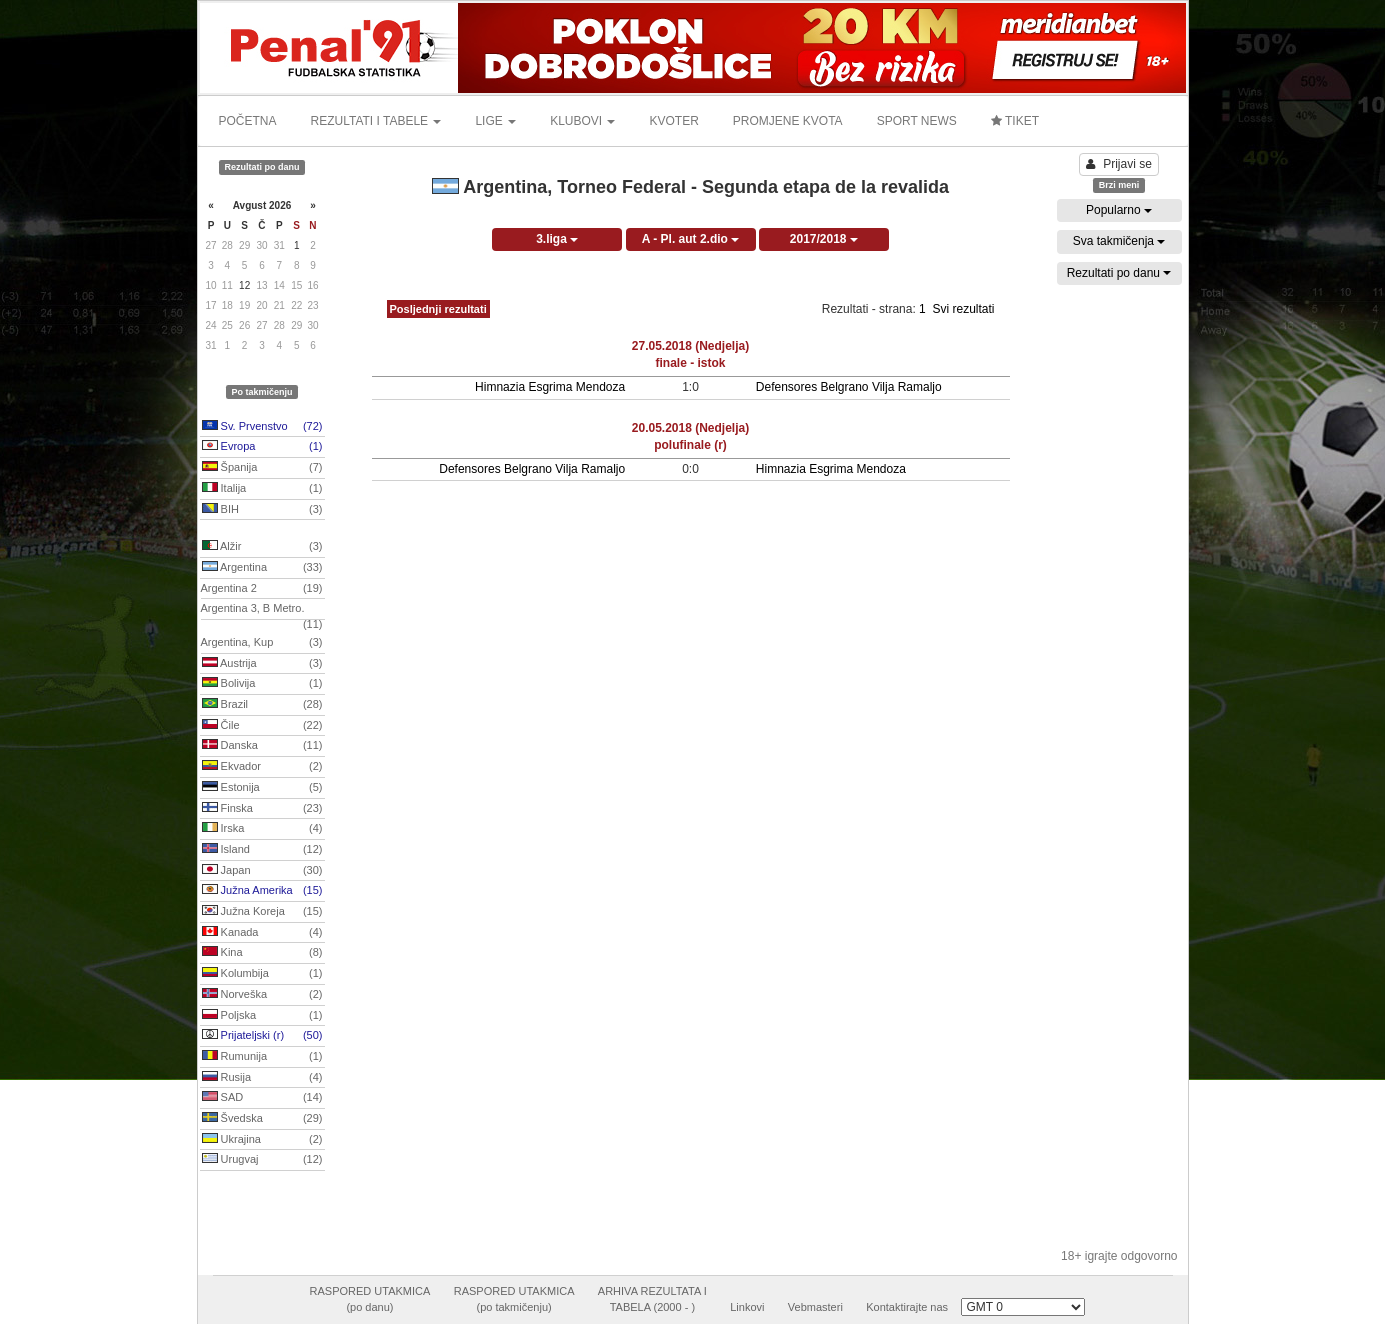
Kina (262, 953)
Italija (262, 489)
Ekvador (262, 767)
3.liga (557, 239)
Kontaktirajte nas (907, 1307)
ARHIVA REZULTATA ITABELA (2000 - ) (652, 1299)
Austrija (262, 664)
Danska (262, 746)
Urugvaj (262, 1160)
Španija (262, 468)
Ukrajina (262, 1140)
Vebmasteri (815, 1307)
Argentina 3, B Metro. (262, 611)
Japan (262, 871)
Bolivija (262, 684)
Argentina (262, 568)
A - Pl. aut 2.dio (691, 239)
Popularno (1119, 210)
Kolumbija (262, 974)
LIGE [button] (495, 121)
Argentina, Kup (262, 643)
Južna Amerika (262, 891)
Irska (262, 829)
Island (262, 850)
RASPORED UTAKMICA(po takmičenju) (514, 1299)
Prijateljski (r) (262, 1036)
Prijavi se (1119, 164)
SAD (262, 1098)
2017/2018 (824, 239)
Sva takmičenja (1119, 241)
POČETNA (248, 121)
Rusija (262, 1078)
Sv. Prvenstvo (262, 427)
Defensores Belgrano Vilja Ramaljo (849, 387)
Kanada (262, 933)
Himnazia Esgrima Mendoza (550, 387)
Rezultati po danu (1119, 273)
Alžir (262, 547)
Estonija (262, 788)
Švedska (262, 1119)
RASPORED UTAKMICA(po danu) (370, 1299)
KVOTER (673, 121)
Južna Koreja (262, 912)
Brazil (262, 705)
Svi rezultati (963, 309)
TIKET (1015, 121)
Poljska (262, 1016)
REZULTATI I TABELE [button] (376, 121)
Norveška (262, 995)
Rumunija (262, 1057)
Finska (262, 809)
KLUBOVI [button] (582, 121)
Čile (262, 726)
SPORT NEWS (917, 121)
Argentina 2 (262, 589)
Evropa (262, 447)
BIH (262, 510)
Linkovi (747, 1307)
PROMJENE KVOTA (788, 121)
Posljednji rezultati (438, 309)
